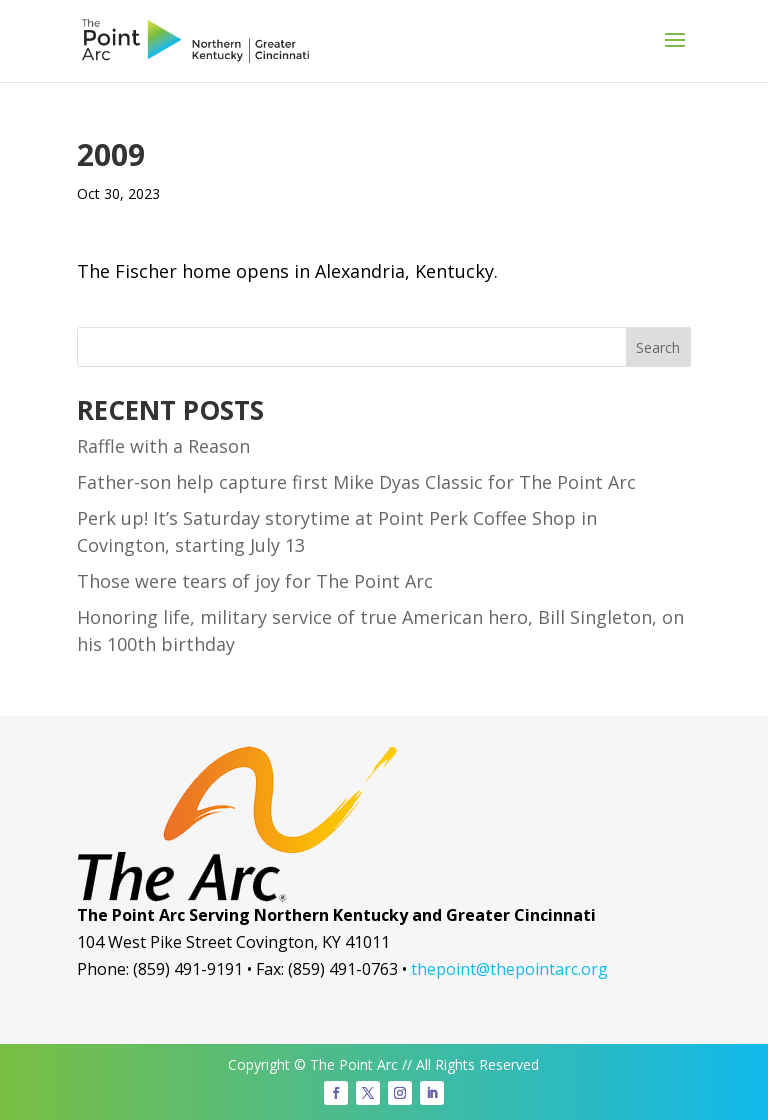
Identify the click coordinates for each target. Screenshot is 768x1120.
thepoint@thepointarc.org (509, 969)
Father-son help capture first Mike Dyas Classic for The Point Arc (356, 482)
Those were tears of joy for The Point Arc (255, 581)
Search (658, 347)
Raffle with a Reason (163, 446)
